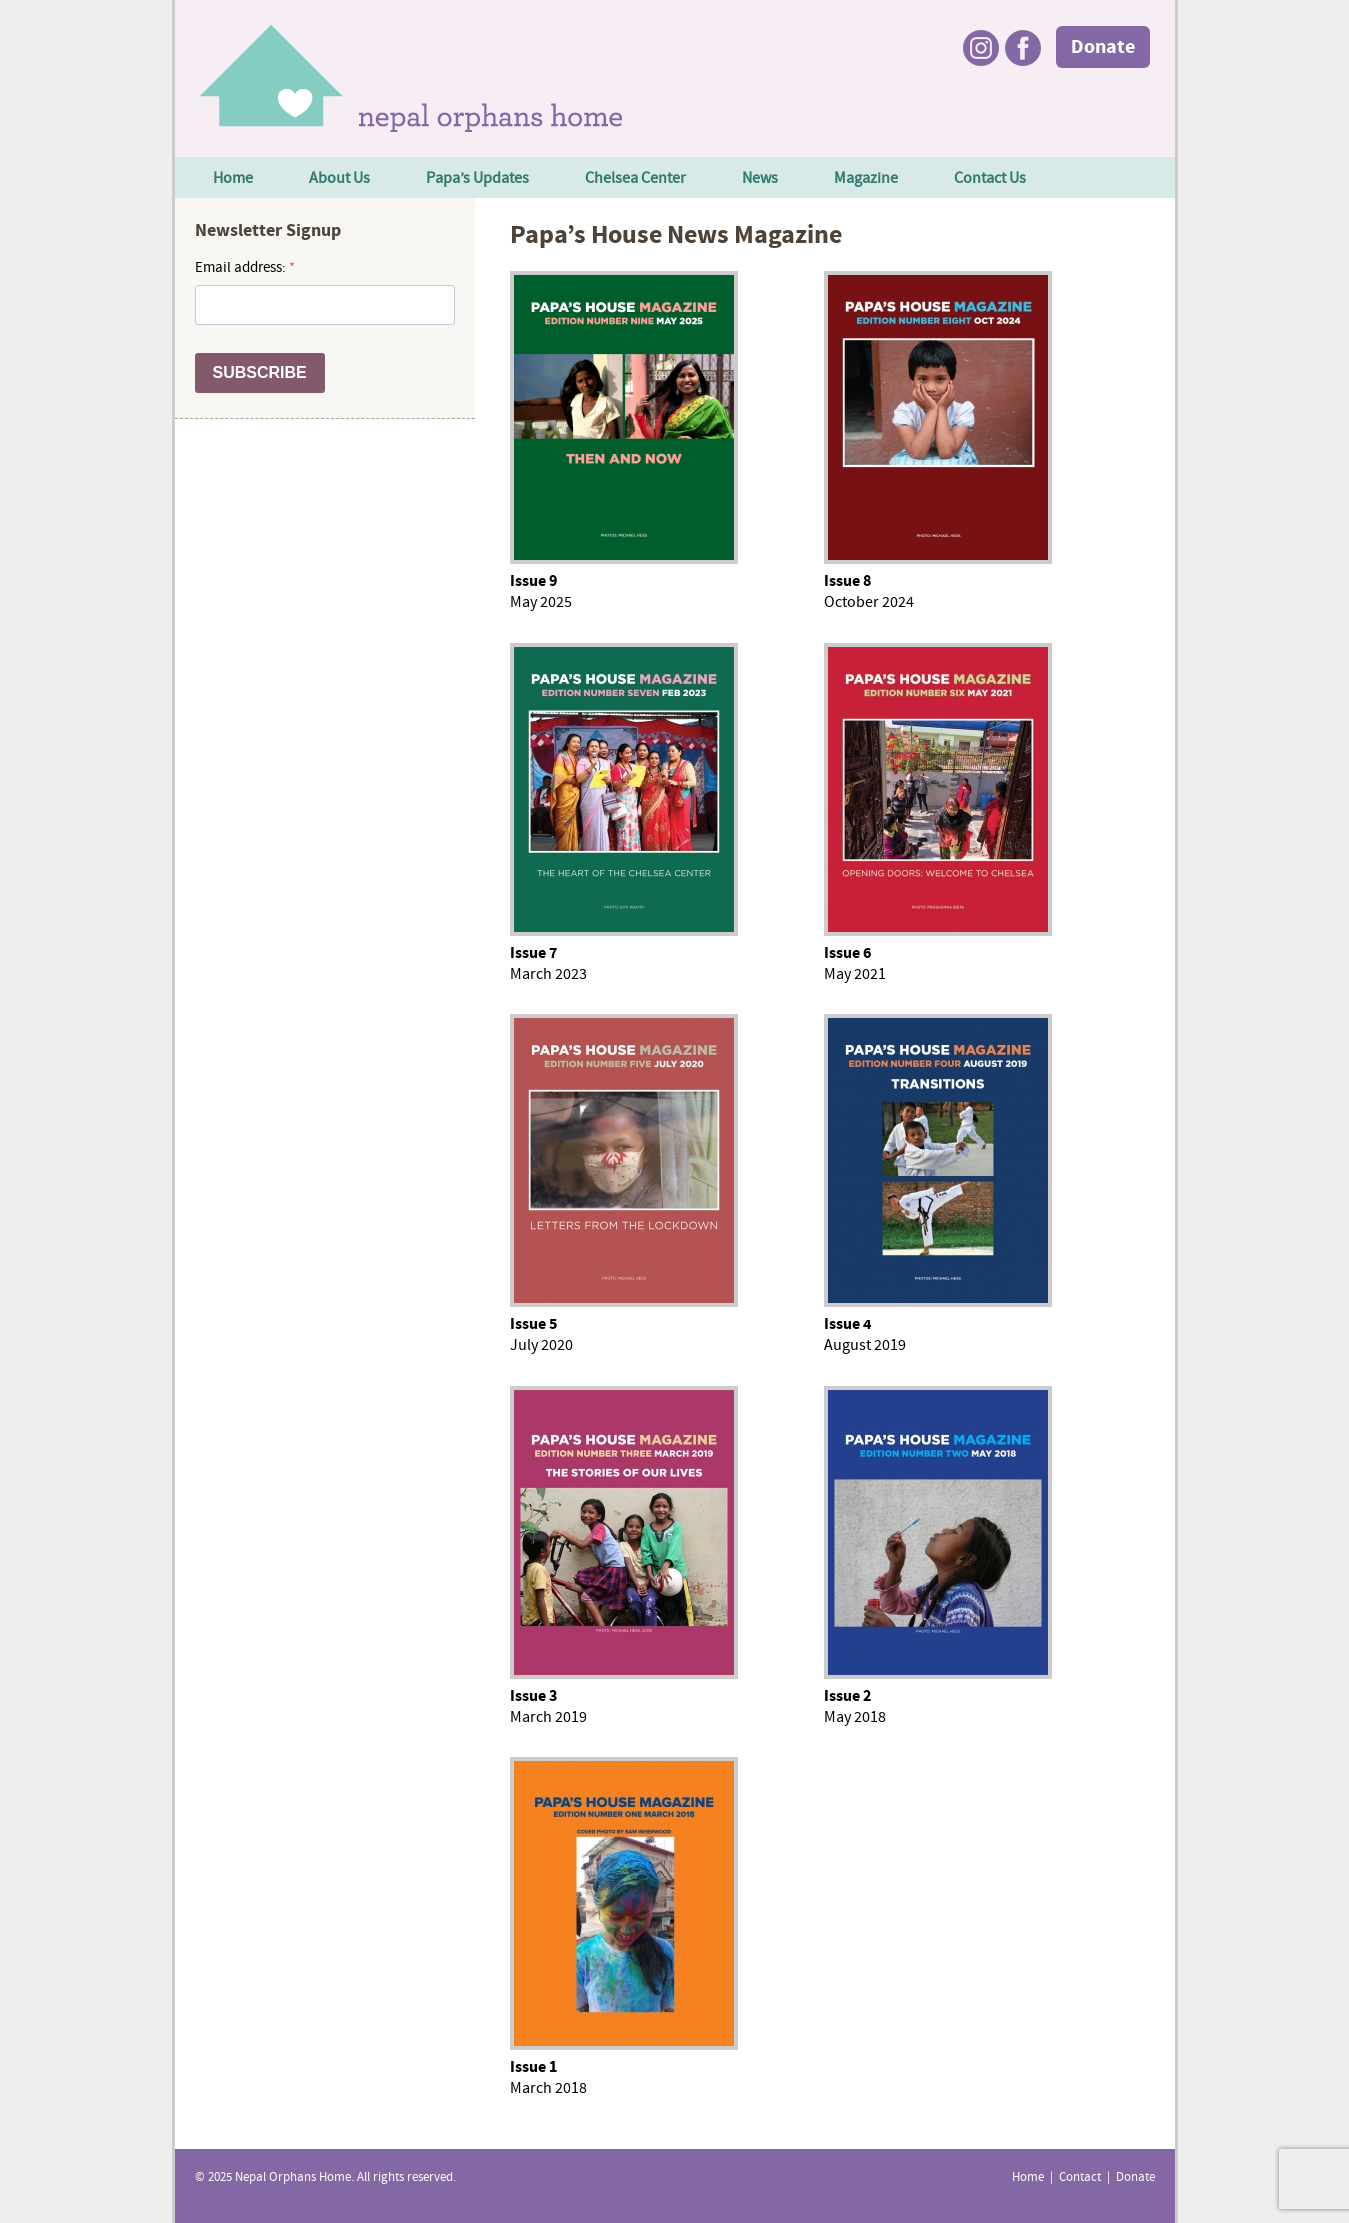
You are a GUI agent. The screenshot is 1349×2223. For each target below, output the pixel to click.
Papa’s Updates (477, 179)
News (760, 179)
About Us (339, 179)
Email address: (242, 268)
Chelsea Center (635, 179)
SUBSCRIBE (260, 372)
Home (233, 179)
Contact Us (990, 179)
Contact (1080, 2178)
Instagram (981, 48)
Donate (1103, 48)
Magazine (866, 179)
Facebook (1023, 48)
